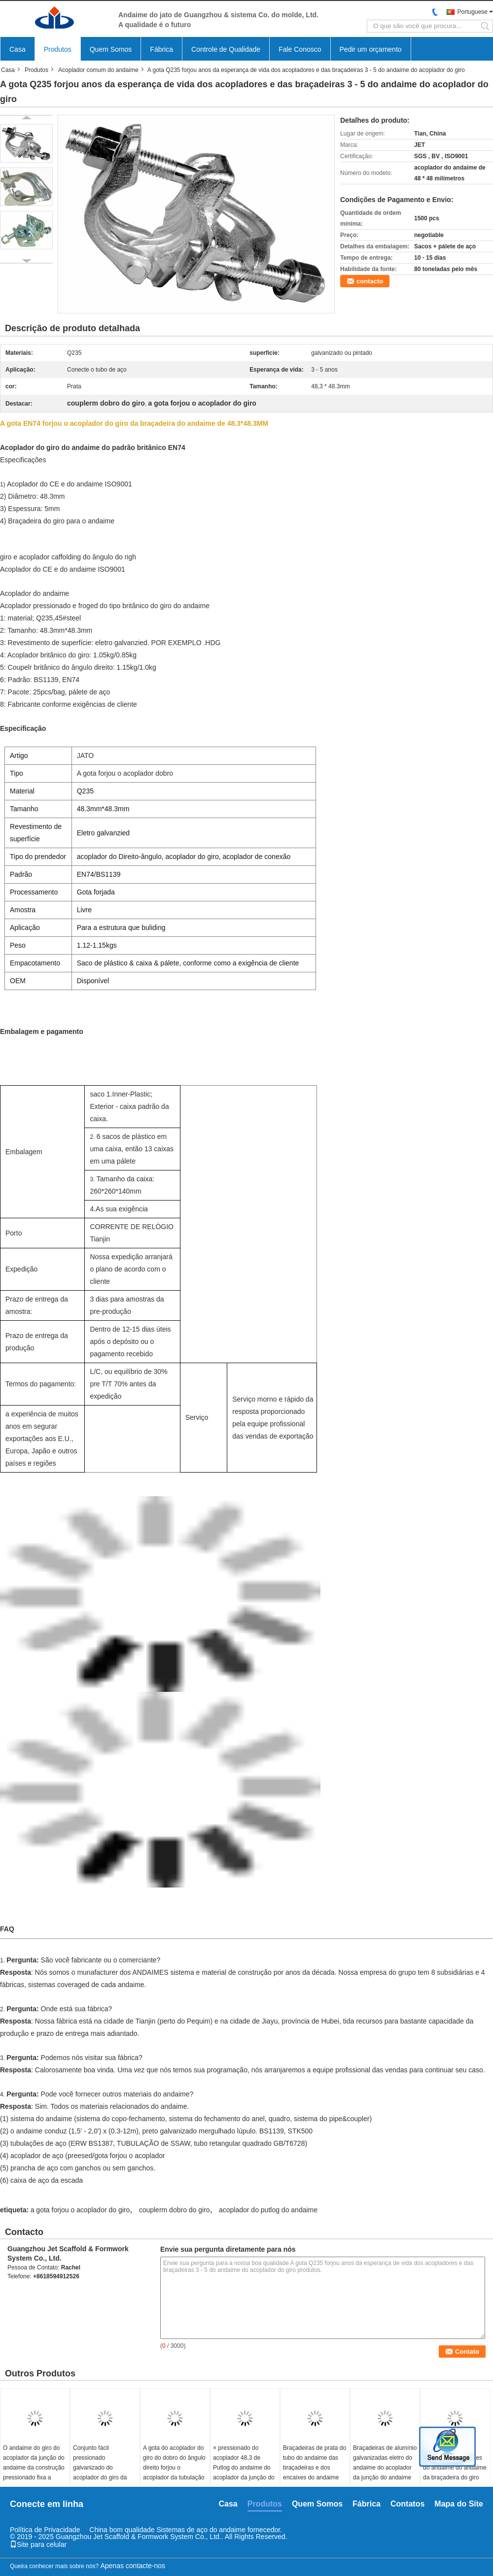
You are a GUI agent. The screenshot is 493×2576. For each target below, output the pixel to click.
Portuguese (473, 11)
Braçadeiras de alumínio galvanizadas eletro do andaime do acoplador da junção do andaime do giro (385, 2467)
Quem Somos (111, 49)
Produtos (57, 49)
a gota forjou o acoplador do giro (80, 2210)
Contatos (407, 2504)
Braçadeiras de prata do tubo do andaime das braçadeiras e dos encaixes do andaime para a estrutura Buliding (314, 2472)
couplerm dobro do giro (174, 2210)
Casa (17, 49)
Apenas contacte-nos (132, 2566)
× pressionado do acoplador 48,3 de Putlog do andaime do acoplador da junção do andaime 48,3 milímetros (244, 2472)
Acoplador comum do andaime (98, 70)
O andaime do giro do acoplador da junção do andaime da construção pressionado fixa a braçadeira (34, 2467)
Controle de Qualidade (225, 49)
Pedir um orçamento (371, 49)
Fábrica (161, 49)
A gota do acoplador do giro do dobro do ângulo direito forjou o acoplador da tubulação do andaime (174, 2467)
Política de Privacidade (45, 2530)
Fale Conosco (300, 49)
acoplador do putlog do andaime (268, 2210)
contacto (369, 281)
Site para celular (38, 2544)
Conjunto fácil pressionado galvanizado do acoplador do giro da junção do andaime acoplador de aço (100, 2472)
